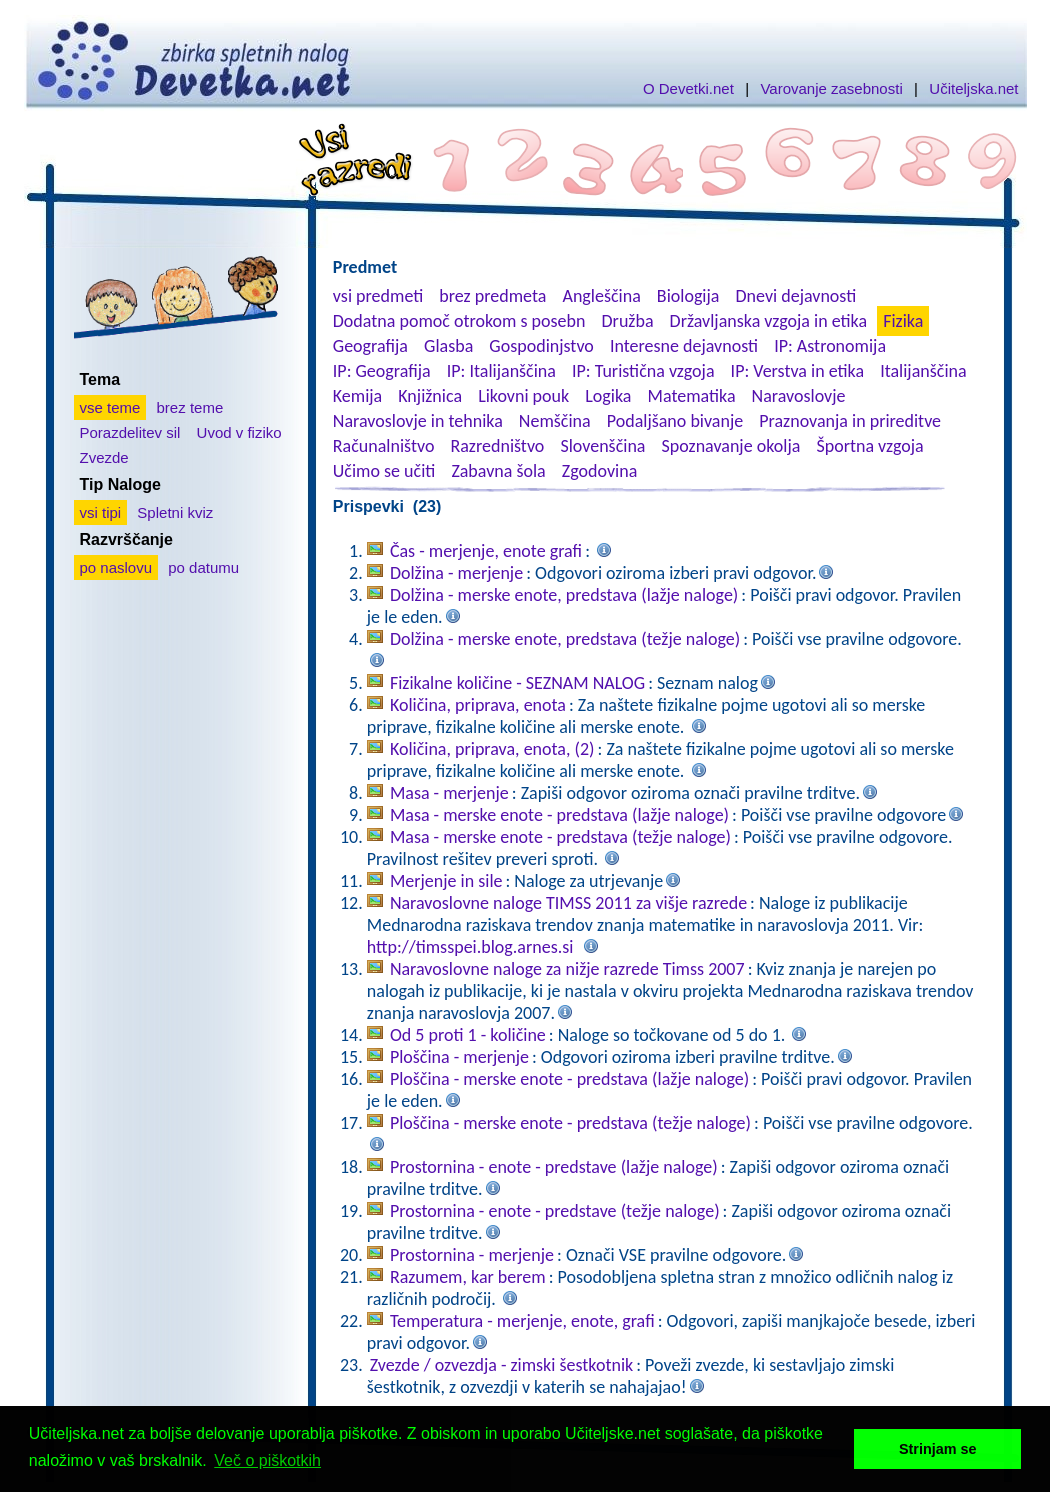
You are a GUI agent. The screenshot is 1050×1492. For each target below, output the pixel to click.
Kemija (357, 396)
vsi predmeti (378, 296)
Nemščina (555, 421)
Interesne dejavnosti (684, 346)
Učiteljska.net (973, 88)
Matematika (692, 396)
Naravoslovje (799, 396)
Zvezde (104, 457)
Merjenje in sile (446, 881)
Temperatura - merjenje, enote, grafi (522, 1321)
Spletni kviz (175, 512)
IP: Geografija (382, 371)
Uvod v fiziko (239, 432)
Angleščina (601, 296)
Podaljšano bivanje (675, 421)
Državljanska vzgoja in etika (768, 321)
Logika (608, 396)
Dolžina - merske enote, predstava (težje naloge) (565, 639)
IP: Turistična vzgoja (643, 371)
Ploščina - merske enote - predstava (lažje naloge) (569, 1079)
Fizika (903, 321)
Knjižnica (430, 396)
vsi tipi (101, 512)
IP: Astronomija (830, 346)
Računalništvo (384, 446)
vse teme (110, 407)
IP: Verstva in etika (797, 371)
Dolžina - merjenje (456, 573)
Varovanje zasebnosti (831, 88)
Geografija (370, 346)
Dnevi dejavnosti (796, 296)
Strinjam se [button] (938, 1449)
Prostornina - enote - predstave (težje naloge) (555, 1211)
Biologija (688, 296)
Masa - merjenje (449, 793)
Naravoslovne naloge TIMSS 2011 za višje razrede (568, 903)
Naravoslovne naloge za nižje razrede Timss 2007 (567, 969)
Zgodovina (599, 471)
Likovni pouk (523, 396)
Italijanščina (923, 371)
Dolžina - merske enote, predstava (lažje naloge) (564, 595)
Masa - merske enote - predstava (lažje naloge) (559, 815)
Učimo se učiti (384, 471)
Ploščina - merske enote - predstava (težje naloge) (570, 1123)
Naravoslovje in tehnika (418, 421)
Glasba (448, 346)
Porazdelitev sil (130, 432)
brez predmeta (492, 296)
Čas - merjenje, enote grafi (486, 551)
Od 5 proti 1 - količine (468, 1035)
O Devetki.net (688, 88)
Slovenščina (602, 446)
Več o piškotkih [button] (267, 1460)
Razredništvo (497, 446)
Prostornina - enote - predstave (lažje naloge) (554, 1167)
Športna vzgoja (869, 446)
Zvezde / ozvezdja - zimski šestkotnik (501, 1365)
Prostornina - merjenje (472, 1255)
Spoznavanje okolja (731, 446)
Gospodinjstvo (541, 346)
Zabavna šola (498, 471)
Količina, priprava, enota (478, 705)
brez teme (190, 407)
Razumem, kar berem (468, 1277)
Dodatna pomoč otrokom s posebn (459, 321)
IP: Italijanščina (501, 371)
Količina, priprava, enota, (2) (492, 749)
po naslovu (116, 567)
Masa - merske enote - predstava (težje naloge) (560, 837)
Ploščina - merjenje (459, 1057)
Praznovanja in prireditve (850, 421)
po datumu (203, 567)
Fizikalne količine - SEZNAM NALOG (517, 683)
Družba (628, 321)
